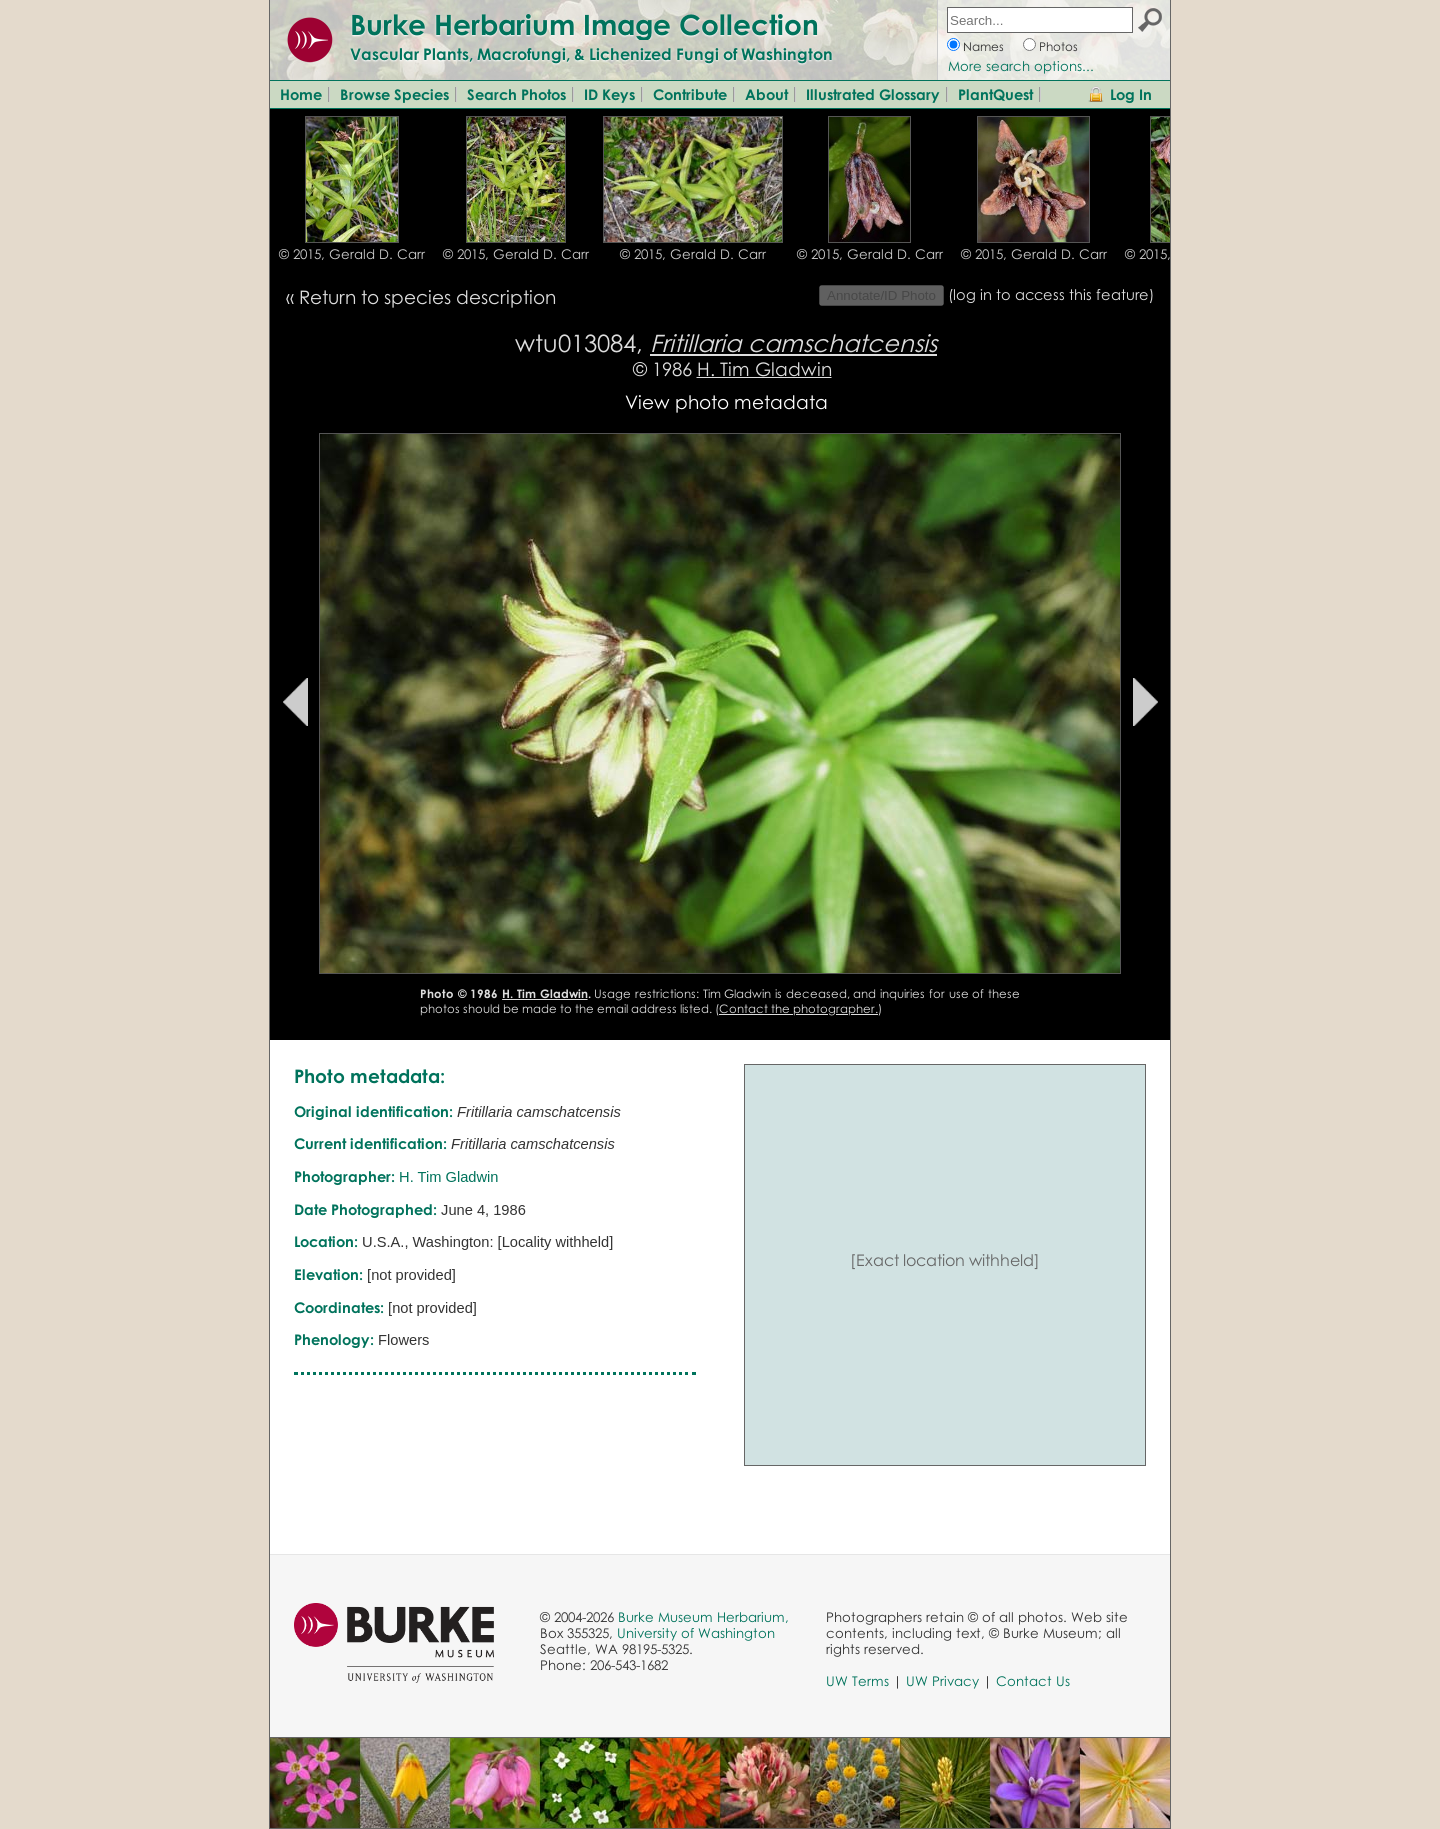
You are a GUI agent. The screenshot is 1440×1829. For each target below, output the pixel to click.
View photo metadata (726, 401)
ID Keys (609, 94)
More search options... (1021, 66)
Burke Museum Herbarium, (703, 1617)
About (766, 94)
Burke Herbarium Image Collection (584, 24)
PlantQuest (995, 94)
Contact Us (1033, 1681)
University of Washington (696, 1633)
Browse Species (394, 94)
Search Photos (516, 94)
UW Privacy (942, 1681)
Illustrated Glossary (873, 94)
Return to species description (427, 296)
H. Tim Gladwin (764, 368)
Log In (1131, 94)
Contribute (690, 94)
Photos (1058, 46)
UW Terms (857, 1681)
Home (301, 94)
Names (983, 46)
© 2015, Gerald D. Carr (352, 254)
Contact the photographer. (798, 1008)
